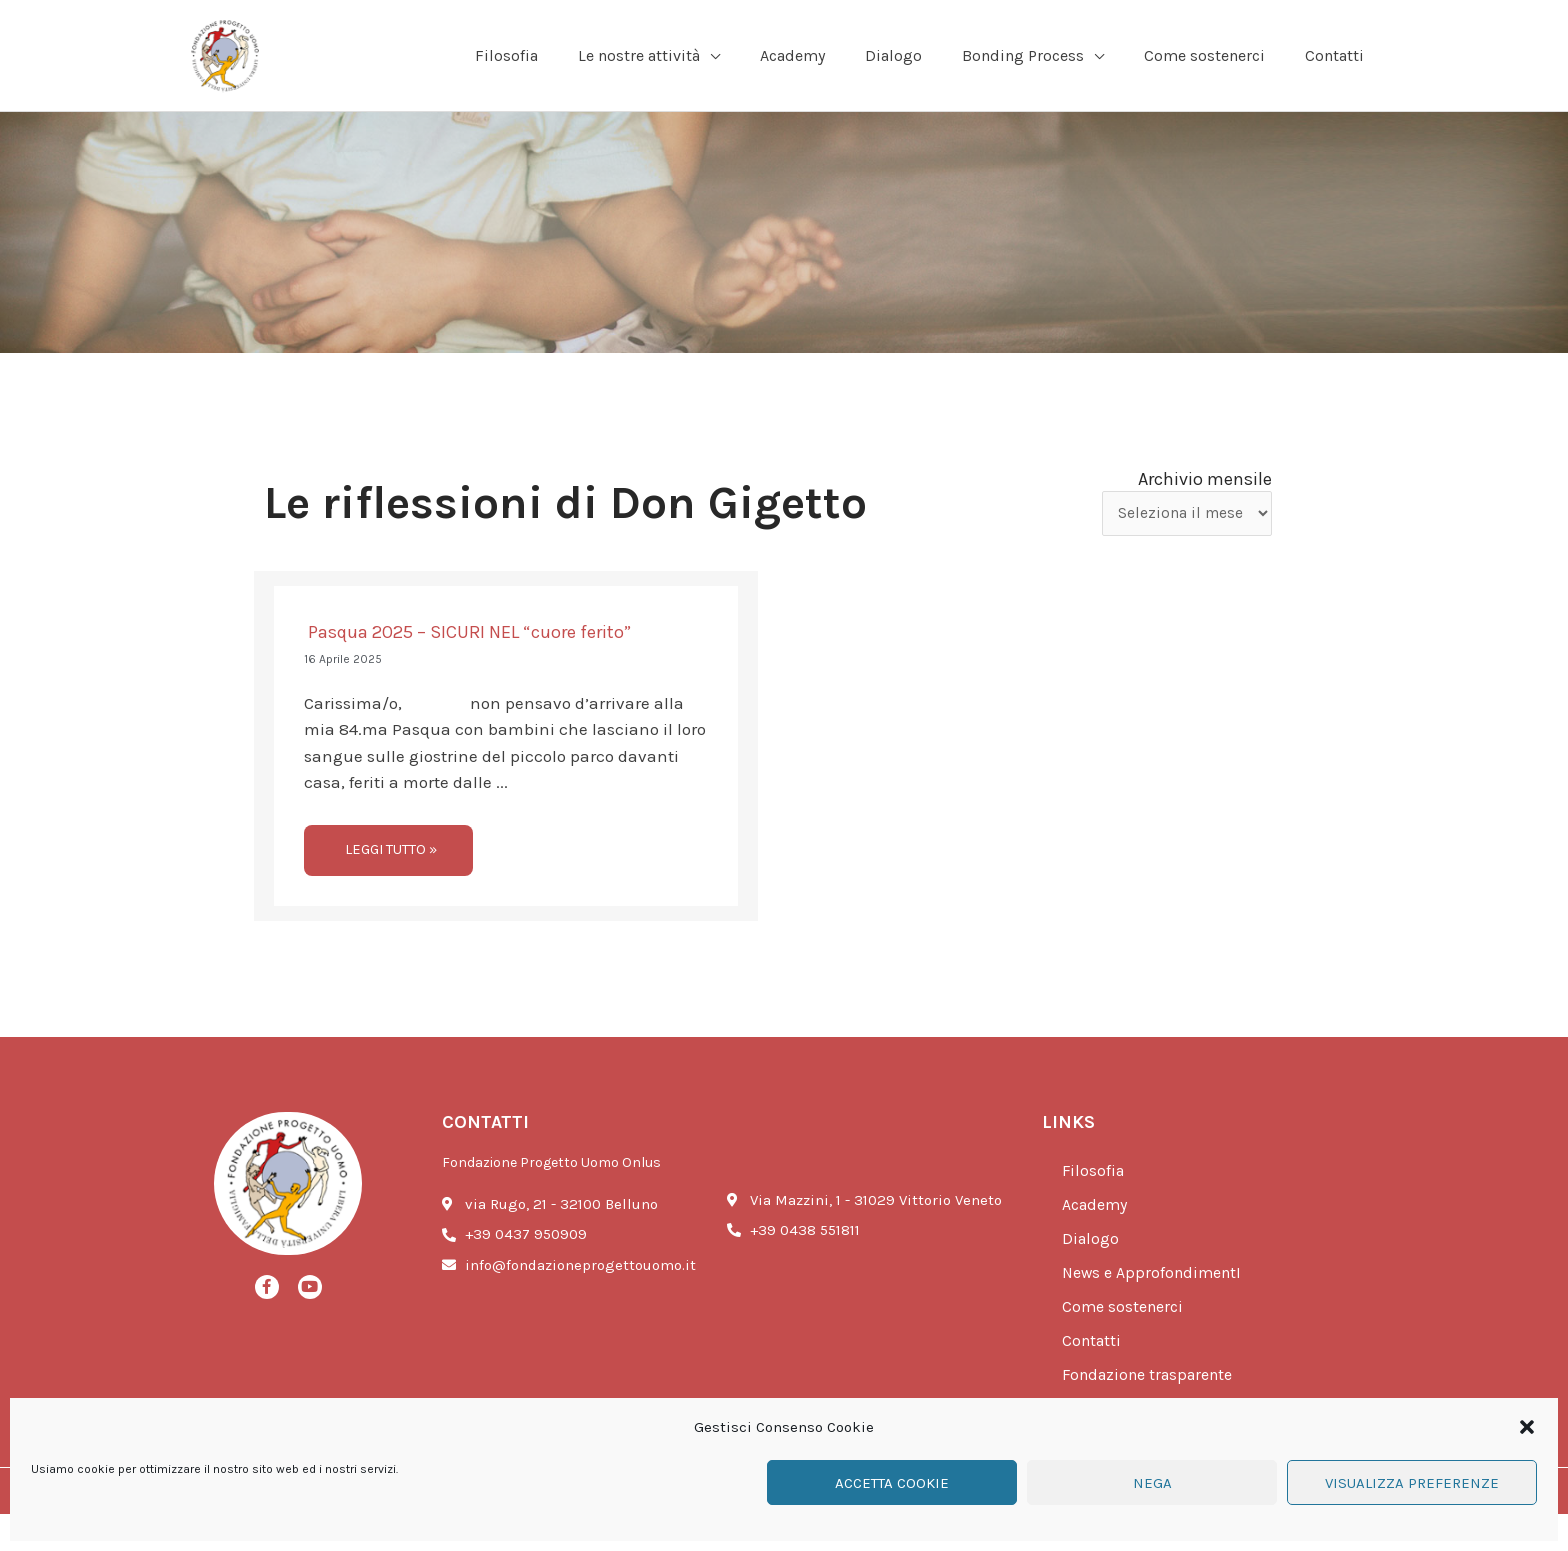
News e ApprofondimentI (1157, 1310)
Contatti (1093, 1378)
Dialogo (1091, 1276)
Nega (1152, 1483)
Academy (1098, 1242)
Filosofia (1094, 1208)
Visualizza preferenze (1412, 1483)
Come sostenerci (1126, 1344)
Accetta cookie (892, 1483)
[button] (1527, 1427)
